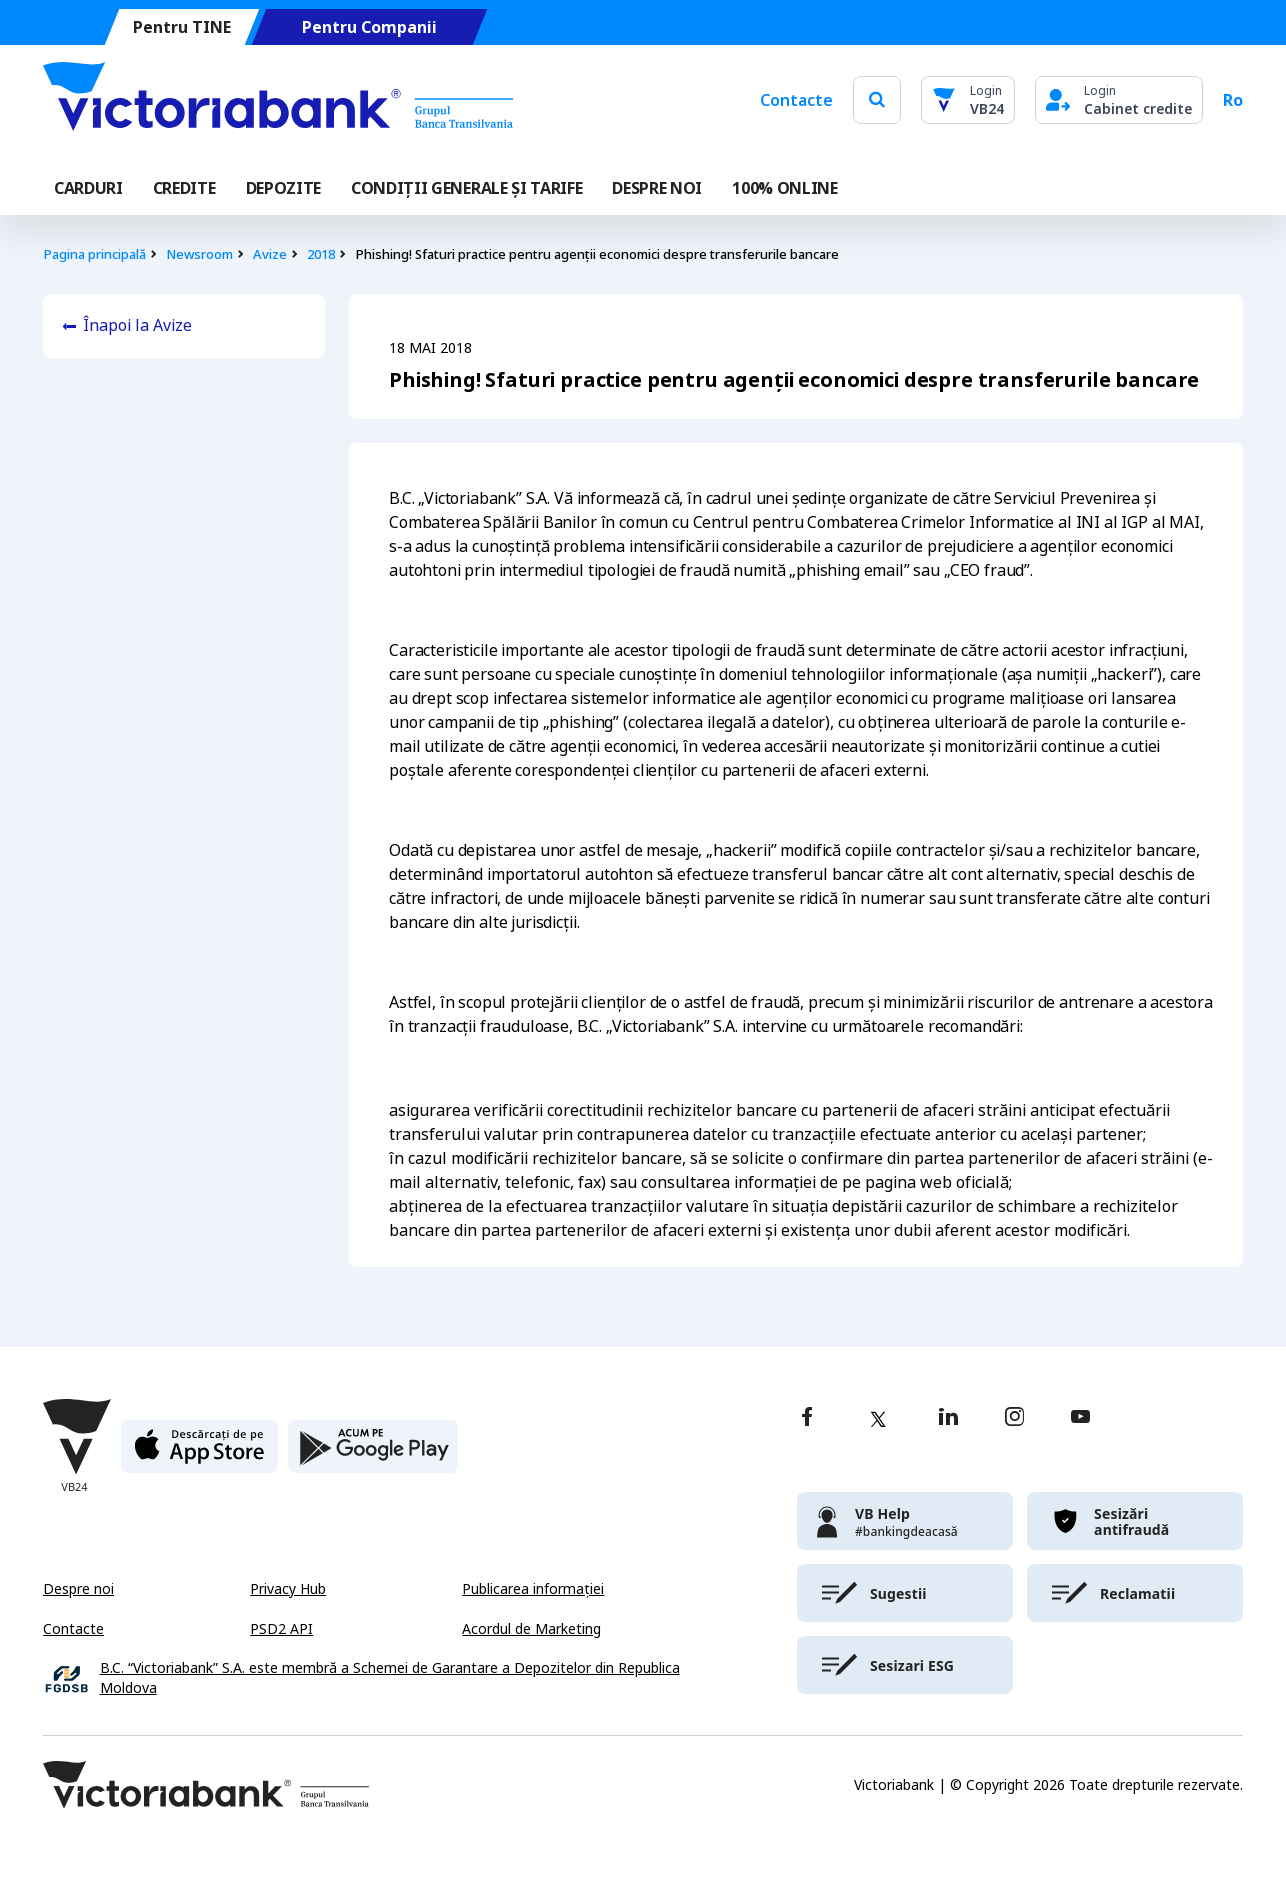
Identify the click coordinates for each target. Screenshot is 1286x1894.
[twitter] (878, 1419)
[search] (877, 99)
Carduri (88, 188)
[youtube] (1080, 1418)
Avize (270, 254)
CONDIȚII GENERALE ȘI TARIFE (466, 188)
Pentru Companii (369, 27)
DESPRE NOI (657, 188)
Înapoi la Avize (137, 325)
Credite (184, 188)
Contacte (796, 100)
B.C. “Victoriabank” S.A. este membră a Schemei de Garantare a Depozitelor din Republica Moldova (390, 1678)
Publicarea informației (533, 1589)
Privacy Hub (288, 1589)
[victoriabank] (905, 1521)
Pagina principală (94, 254)
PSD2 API (281, 1629)
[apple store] (199, 1454)
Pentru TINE (182, 27)
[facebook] (807, 1418)
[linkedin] (948, 1418)
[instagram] (1014, 1418)
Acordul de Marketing (531, 1629)
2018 (321, 254)
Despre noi (78, 1589)
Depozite (283, 188)
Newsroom (199, 254)
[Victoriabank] (278, 100)
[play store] (373, 1454)
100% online (784, 188)
